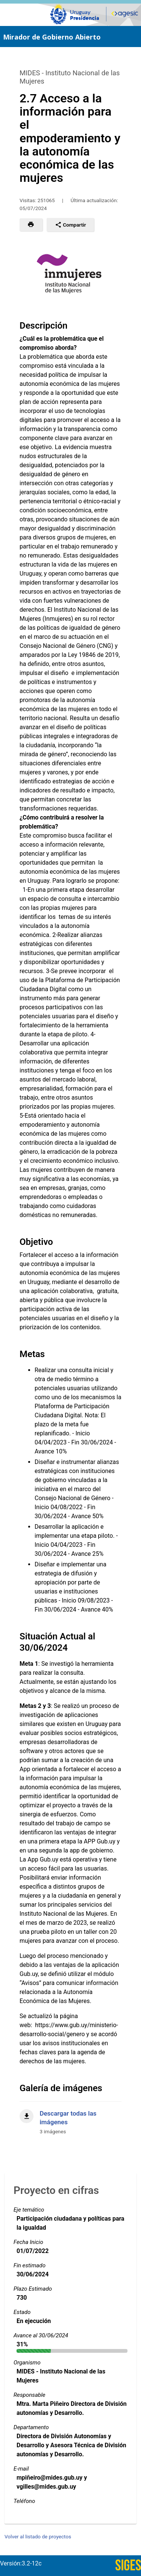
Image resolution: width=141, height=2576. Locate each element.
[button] (31, 224)
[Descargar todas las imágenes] (70, 2118)
